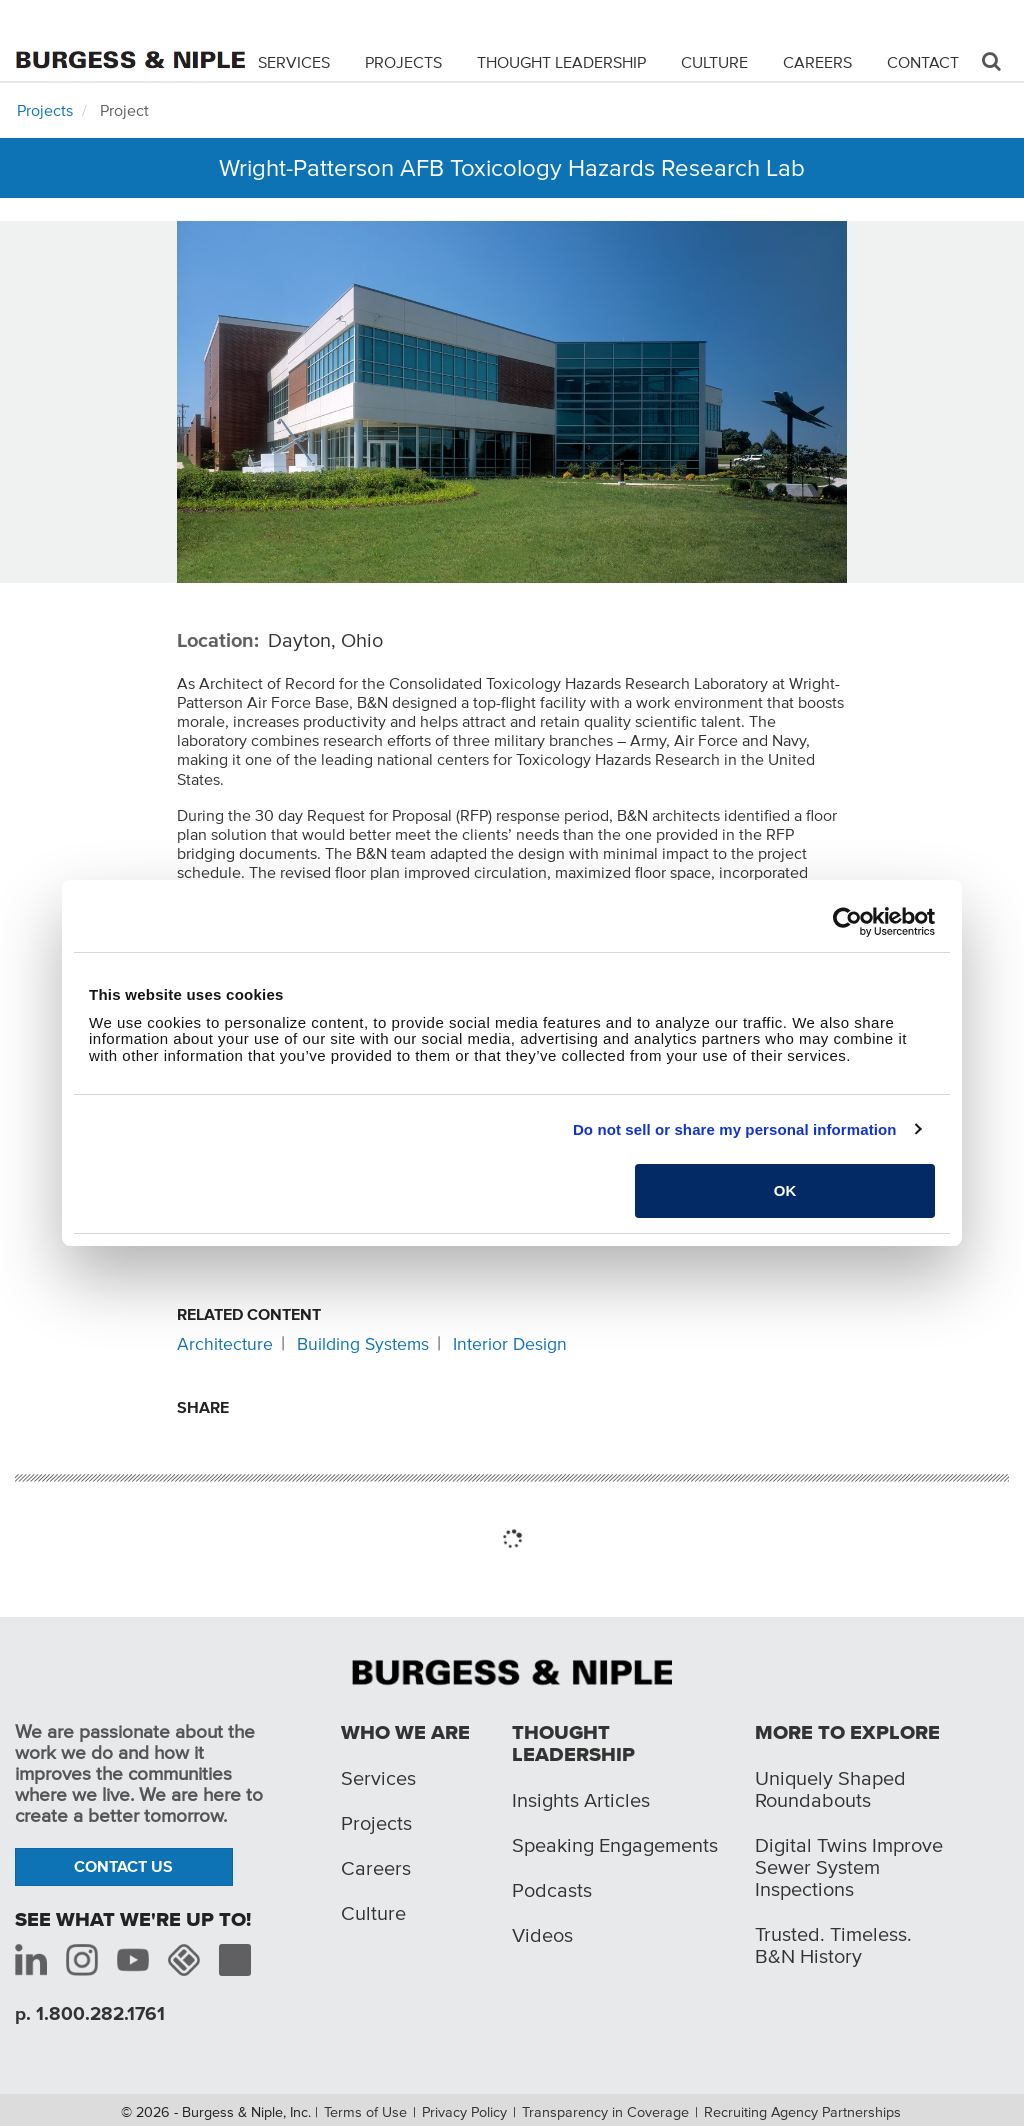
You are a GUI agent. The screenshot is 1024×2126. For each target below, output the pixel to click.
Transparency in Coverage (605, 2112)
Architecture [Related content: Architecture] (225, 1344)
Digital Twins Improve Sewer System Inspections (849, 1867)
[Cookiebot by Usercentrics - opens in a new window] (847, 922)
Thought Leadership (561, 62)
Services (294, 62)
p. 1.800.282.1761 (90, 2013)
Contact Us (123, 1866)
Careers (817, 62)
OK (785, 1190)
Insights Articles (581, 1800)
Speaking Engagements (615, 1845)
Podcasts (552, 1890)
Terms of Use (365, 2112)
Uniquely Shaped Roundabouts (830, 1789)
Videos (542, 1935)
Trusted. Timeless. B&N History (833, 1945)
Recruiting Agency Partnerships (802, 2112)
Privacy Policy (464, 2112)
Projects (403, 62)
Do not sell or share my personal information (735, 1129)
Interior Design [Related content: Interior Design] (510, 1344)
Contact (923, 62)
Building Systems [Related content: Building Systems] (363, 1344)
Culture (714, 62)
